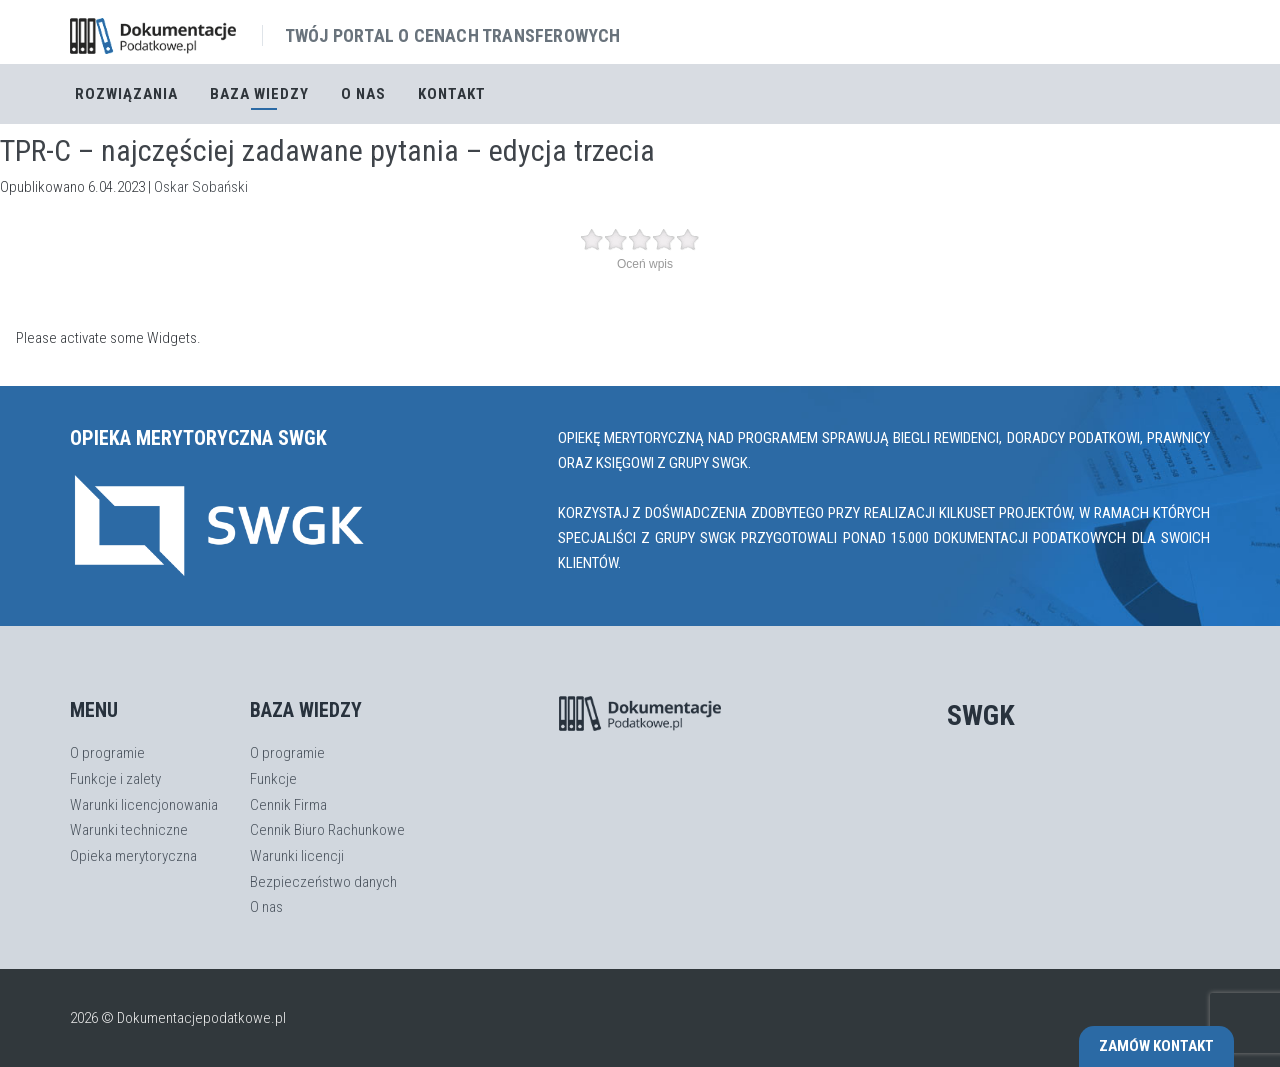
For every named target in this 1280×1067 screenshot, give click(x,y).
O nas (363, 94)
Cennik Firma (288, 805)
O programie (107, 753)
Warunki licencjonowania (144, 805)
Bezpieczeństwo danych (323, 882)
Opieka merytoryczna (133, 856)
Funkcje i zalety (115, 779)
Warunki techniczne (129, 830)
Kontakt (452, 94)
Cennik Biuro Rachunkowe (327, 830)
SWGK (981, 715)
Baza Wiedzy (259, 94)
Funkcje (273, 779)
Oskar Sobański (201, 187)
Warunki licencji (297, 856)
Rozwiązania (126, 94)
